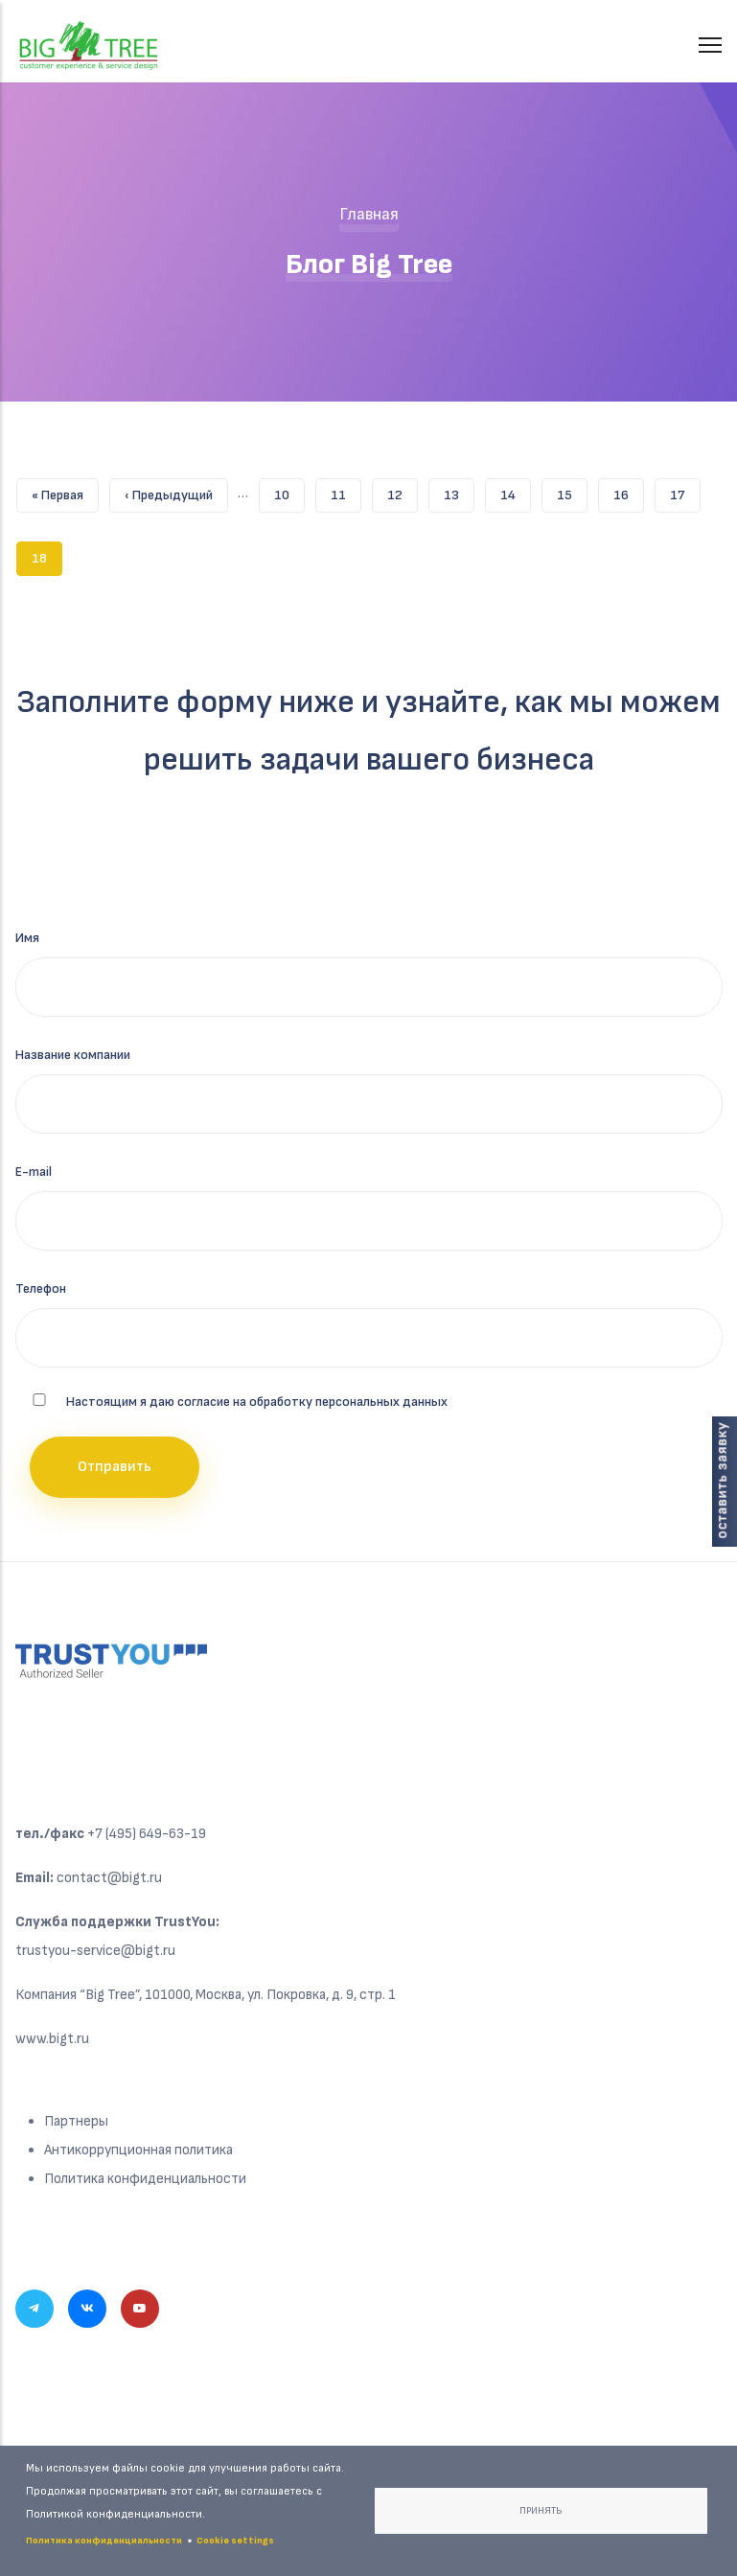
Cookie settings (235, 2540)
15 (572, 491)
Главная (369, 214)
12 (402, 491)
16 (628, 491)
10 (289, 491)
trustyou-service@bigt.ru (95, 1951)
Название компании (72, 1054)
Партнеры (76, 2121)
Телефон (40, 1288)
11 (346, 491)
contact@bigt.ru (109, 1878)
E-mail (33, 1171)
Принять (540, 2511)
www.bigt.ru (52, 2039)
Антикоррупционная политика (138, 2150)
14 (515, 491)
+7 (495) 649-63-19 (146, 1834)
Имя (27, 938)
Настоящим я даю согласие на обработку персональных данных (257, 1401)
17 (685, 491)
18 (47, 559)
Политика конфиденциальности (145, 2179)
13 (459, 491)
